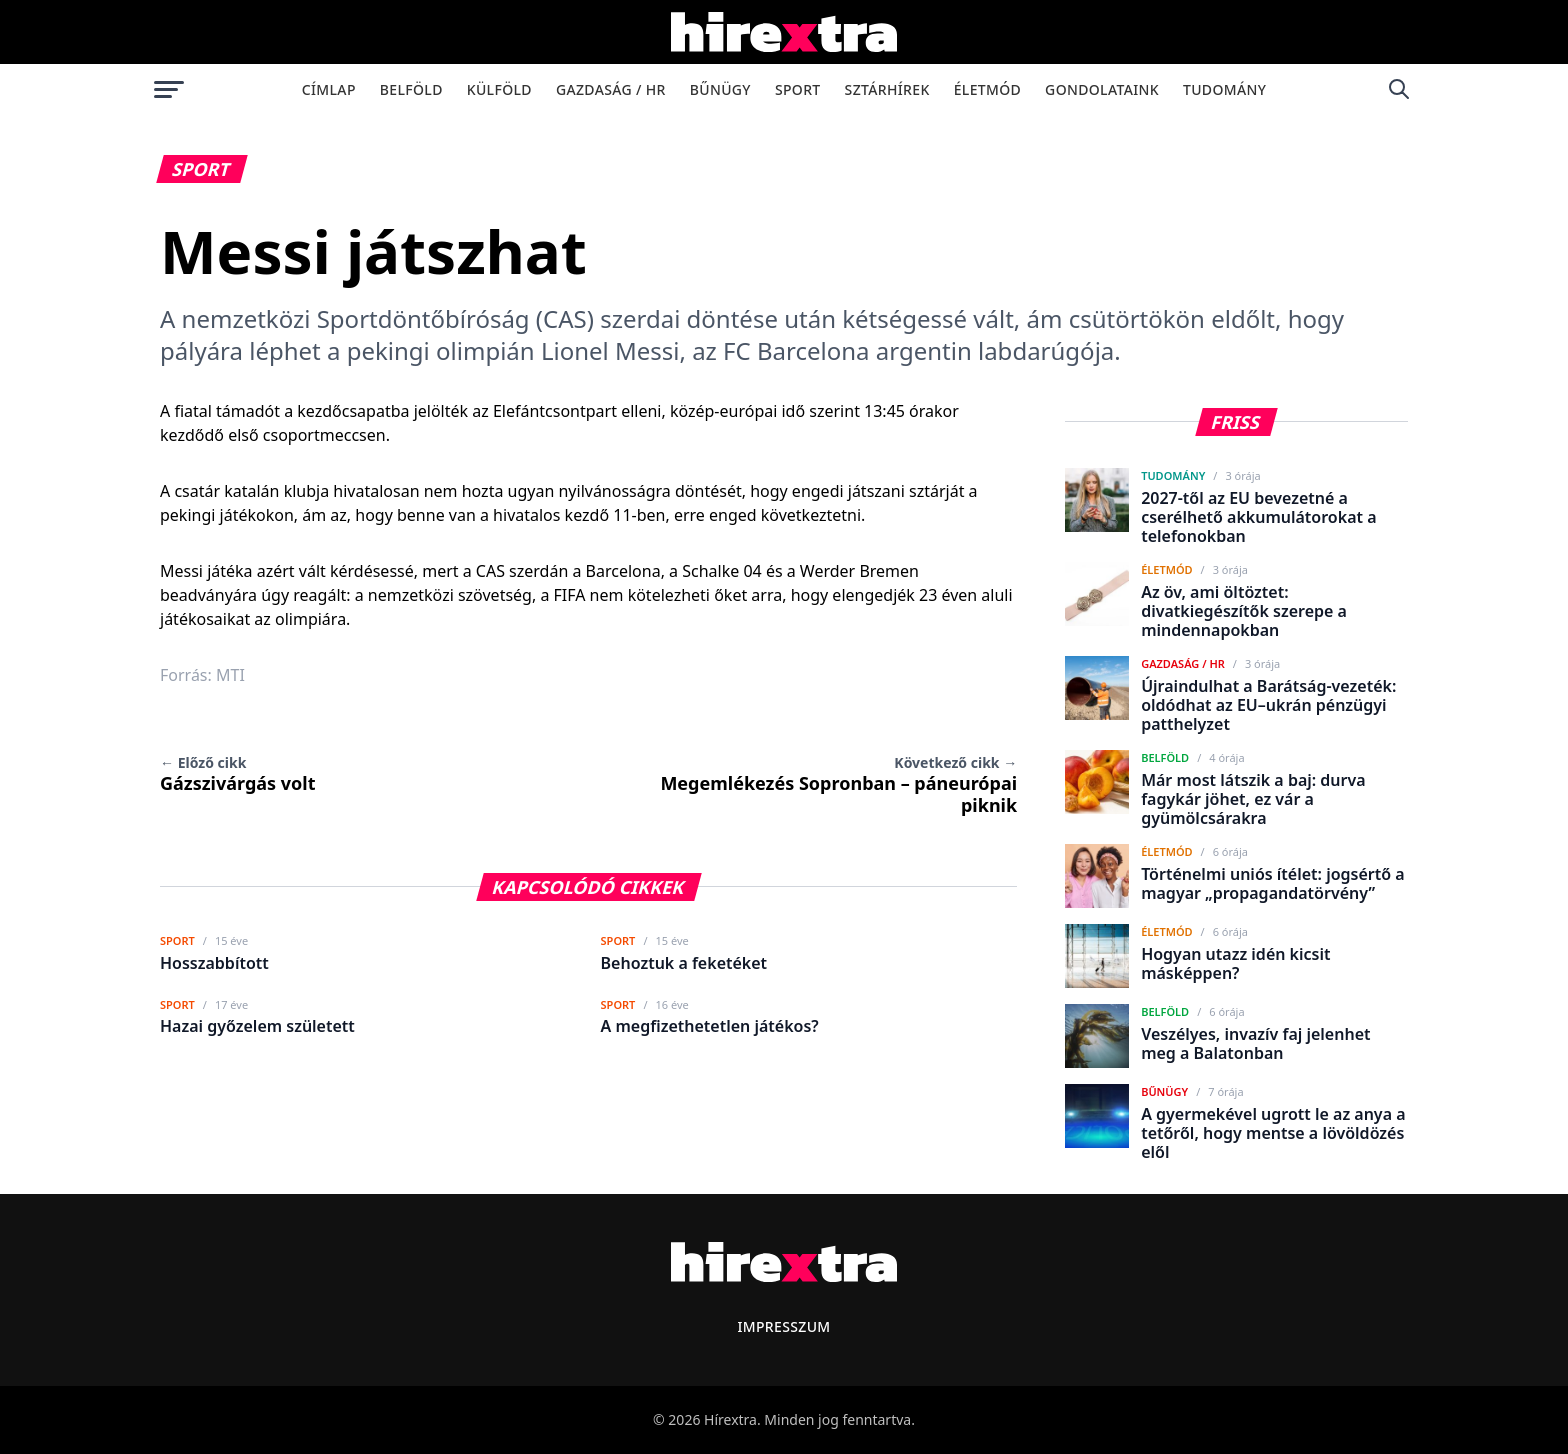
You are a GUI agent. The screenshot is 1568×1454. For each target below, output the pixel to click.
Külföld (499, 89)
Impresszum (783, 1326)
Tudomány (1224, 89)
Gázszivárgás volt (237, 774)
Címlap (329, 89)
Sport (798, 89)
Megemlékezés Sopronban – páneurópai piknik (838, 785)
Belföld (411, 89)
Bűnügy (720, 89)
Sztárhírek (887, 89)
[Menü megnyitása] (169, 89)
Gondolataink (1102, 89)
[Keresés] (1399, 89)
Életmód (987, 89)
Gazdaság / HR (611, 89)
